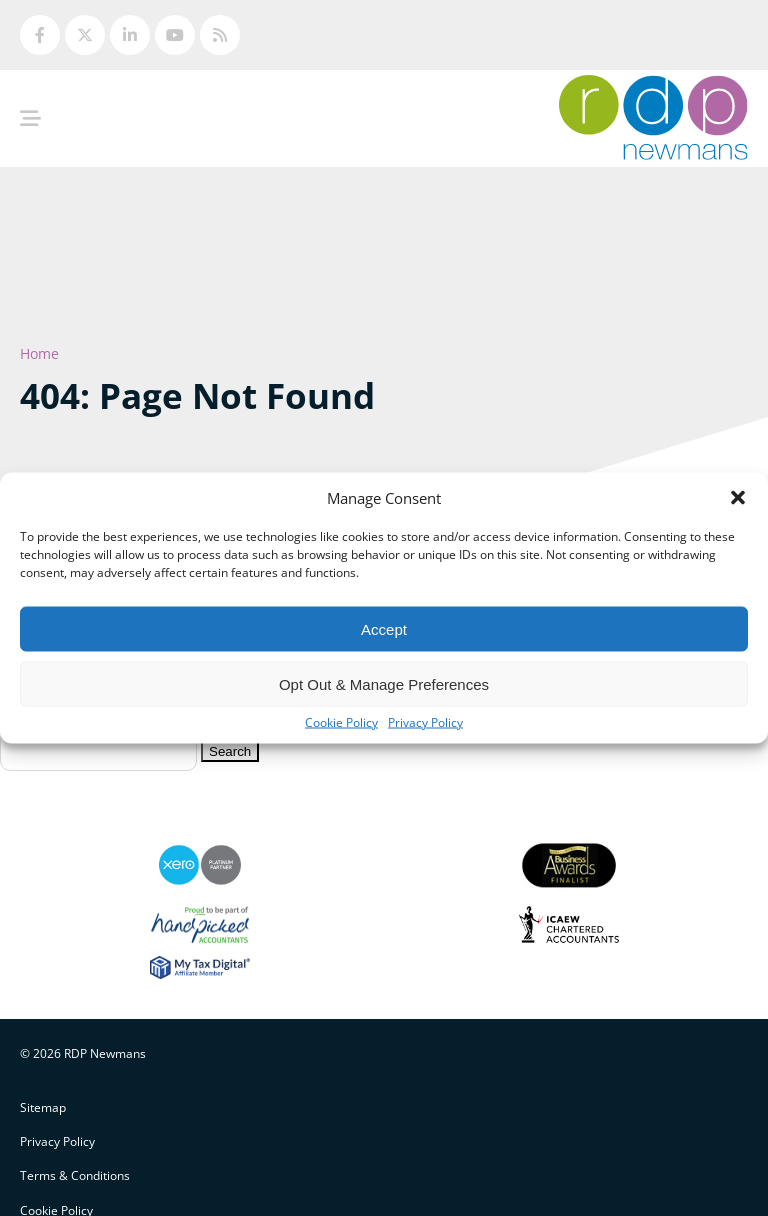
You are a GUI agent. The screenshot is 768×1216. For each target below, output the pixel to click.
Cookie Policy (341, 723)
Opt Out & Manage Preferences (384, 683)
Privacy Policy (425, 723)
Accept (384, 628)
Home (39, 353)
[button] (738, 498)
